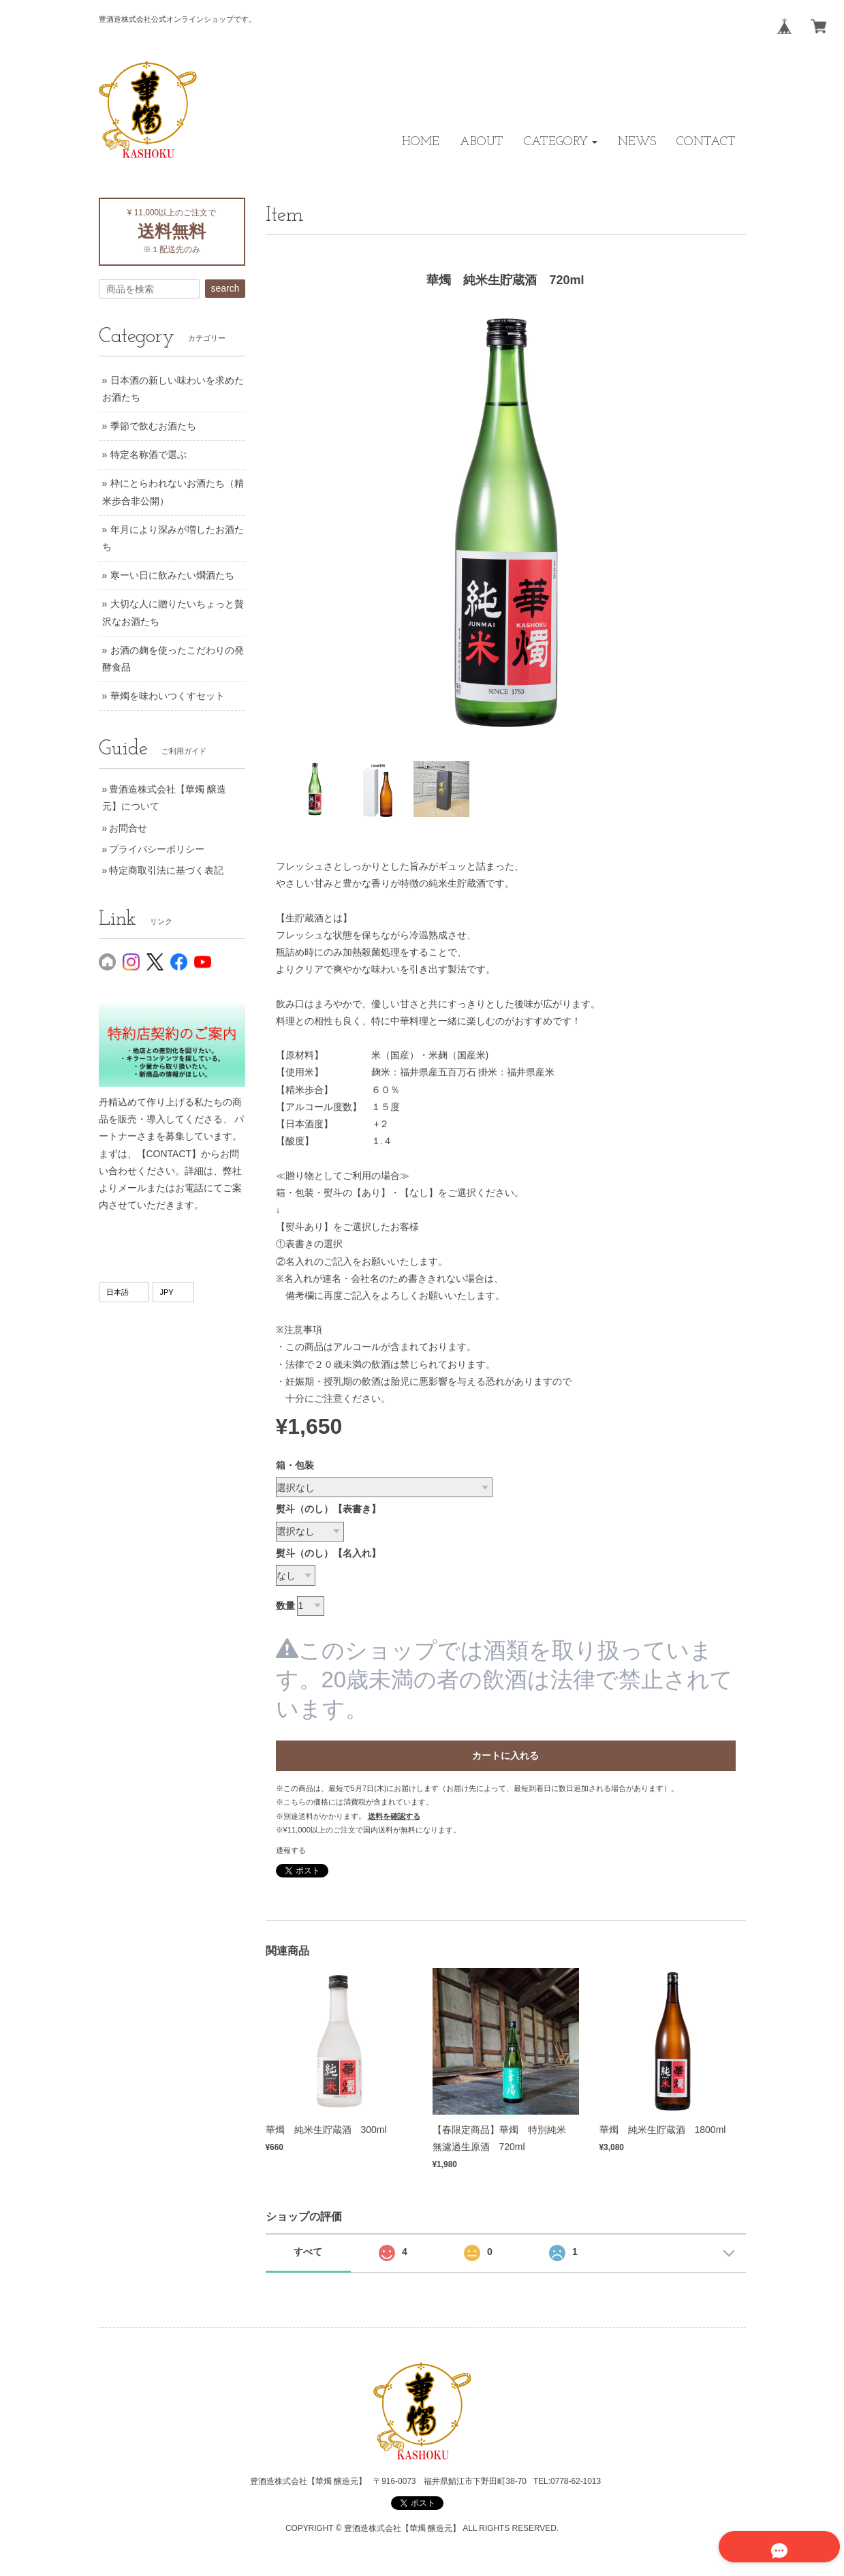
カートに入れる (505, 1755)
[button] (561, 142)
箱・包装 (295, 1465)
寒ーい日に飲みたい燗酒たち (172, 575)
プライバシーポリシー (156, 849)
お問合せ (128, 828)
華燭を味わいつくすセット (167, 695)
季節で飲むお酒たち (153, 425)
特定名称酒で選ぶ (148, 454)
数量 (285, 1605)
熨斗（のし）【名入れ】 (328, 1553)
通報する (291, 1850)
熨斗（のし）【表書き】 (328, 1508)
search (224, 288)
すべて (308, 2251)
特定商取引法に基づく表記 (166, 870)
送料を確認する (394, 1816)
